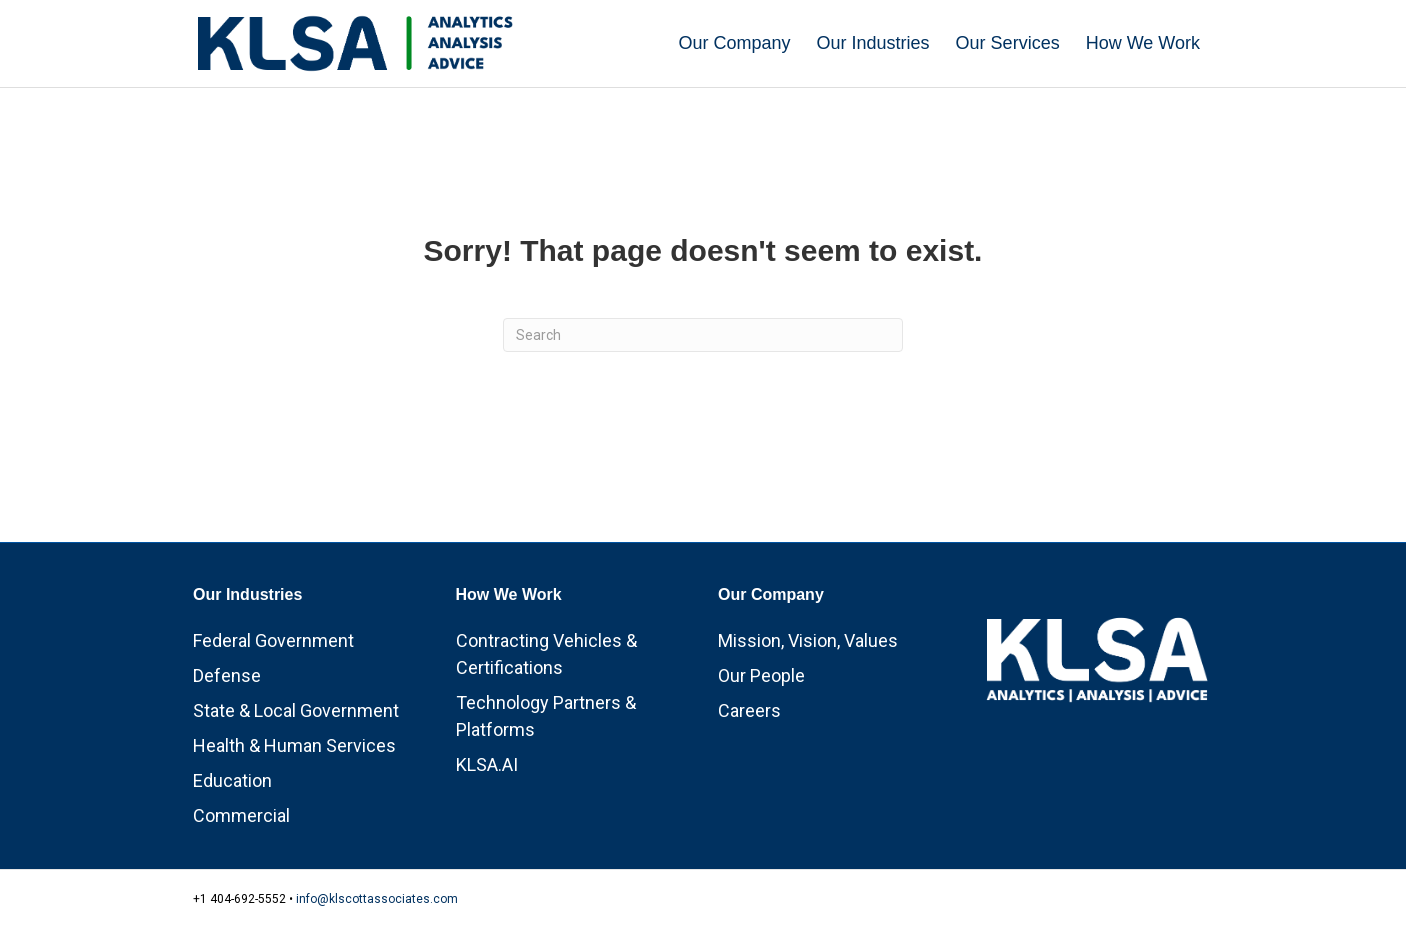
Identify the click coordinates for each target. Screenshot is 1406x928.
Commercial (241, 815)
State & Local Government (296, 710)
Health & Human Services (294, 745)
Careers (749, 710)
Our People (761, 675)
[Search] (703, 335)
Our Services (1008, 43)
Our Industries (873, 43)
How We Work (1143, 43)
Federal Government (273, 640)
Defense (227, 675)
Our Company (735, 43)
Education (232, 780)
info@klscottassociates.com (377, 899)
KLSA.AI (487, 764)
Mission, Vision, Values (808, 640)
